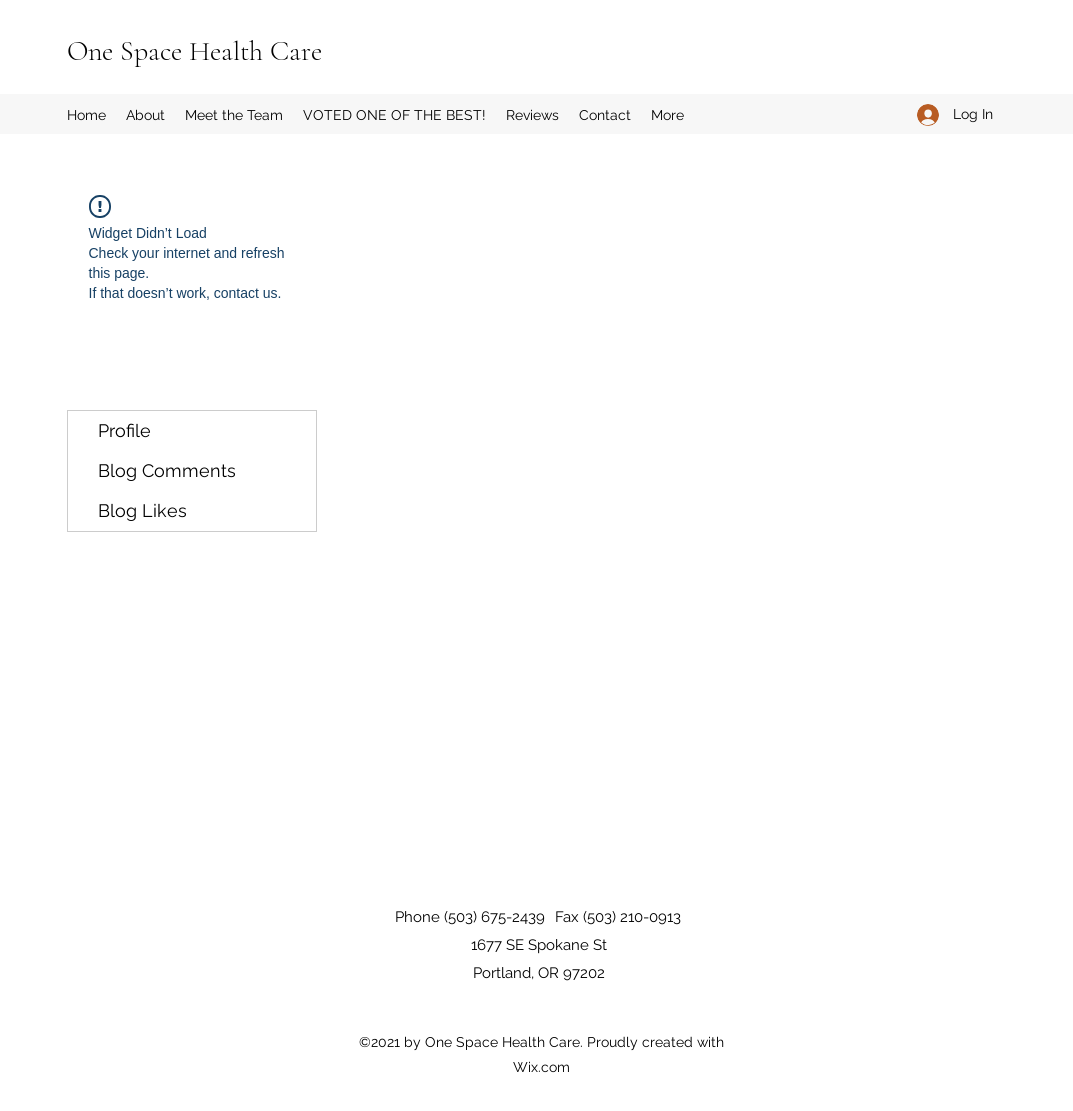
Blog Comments (167, 470)
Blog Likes (142, 510)
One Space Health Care (194, 51)
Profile (124, 430)
